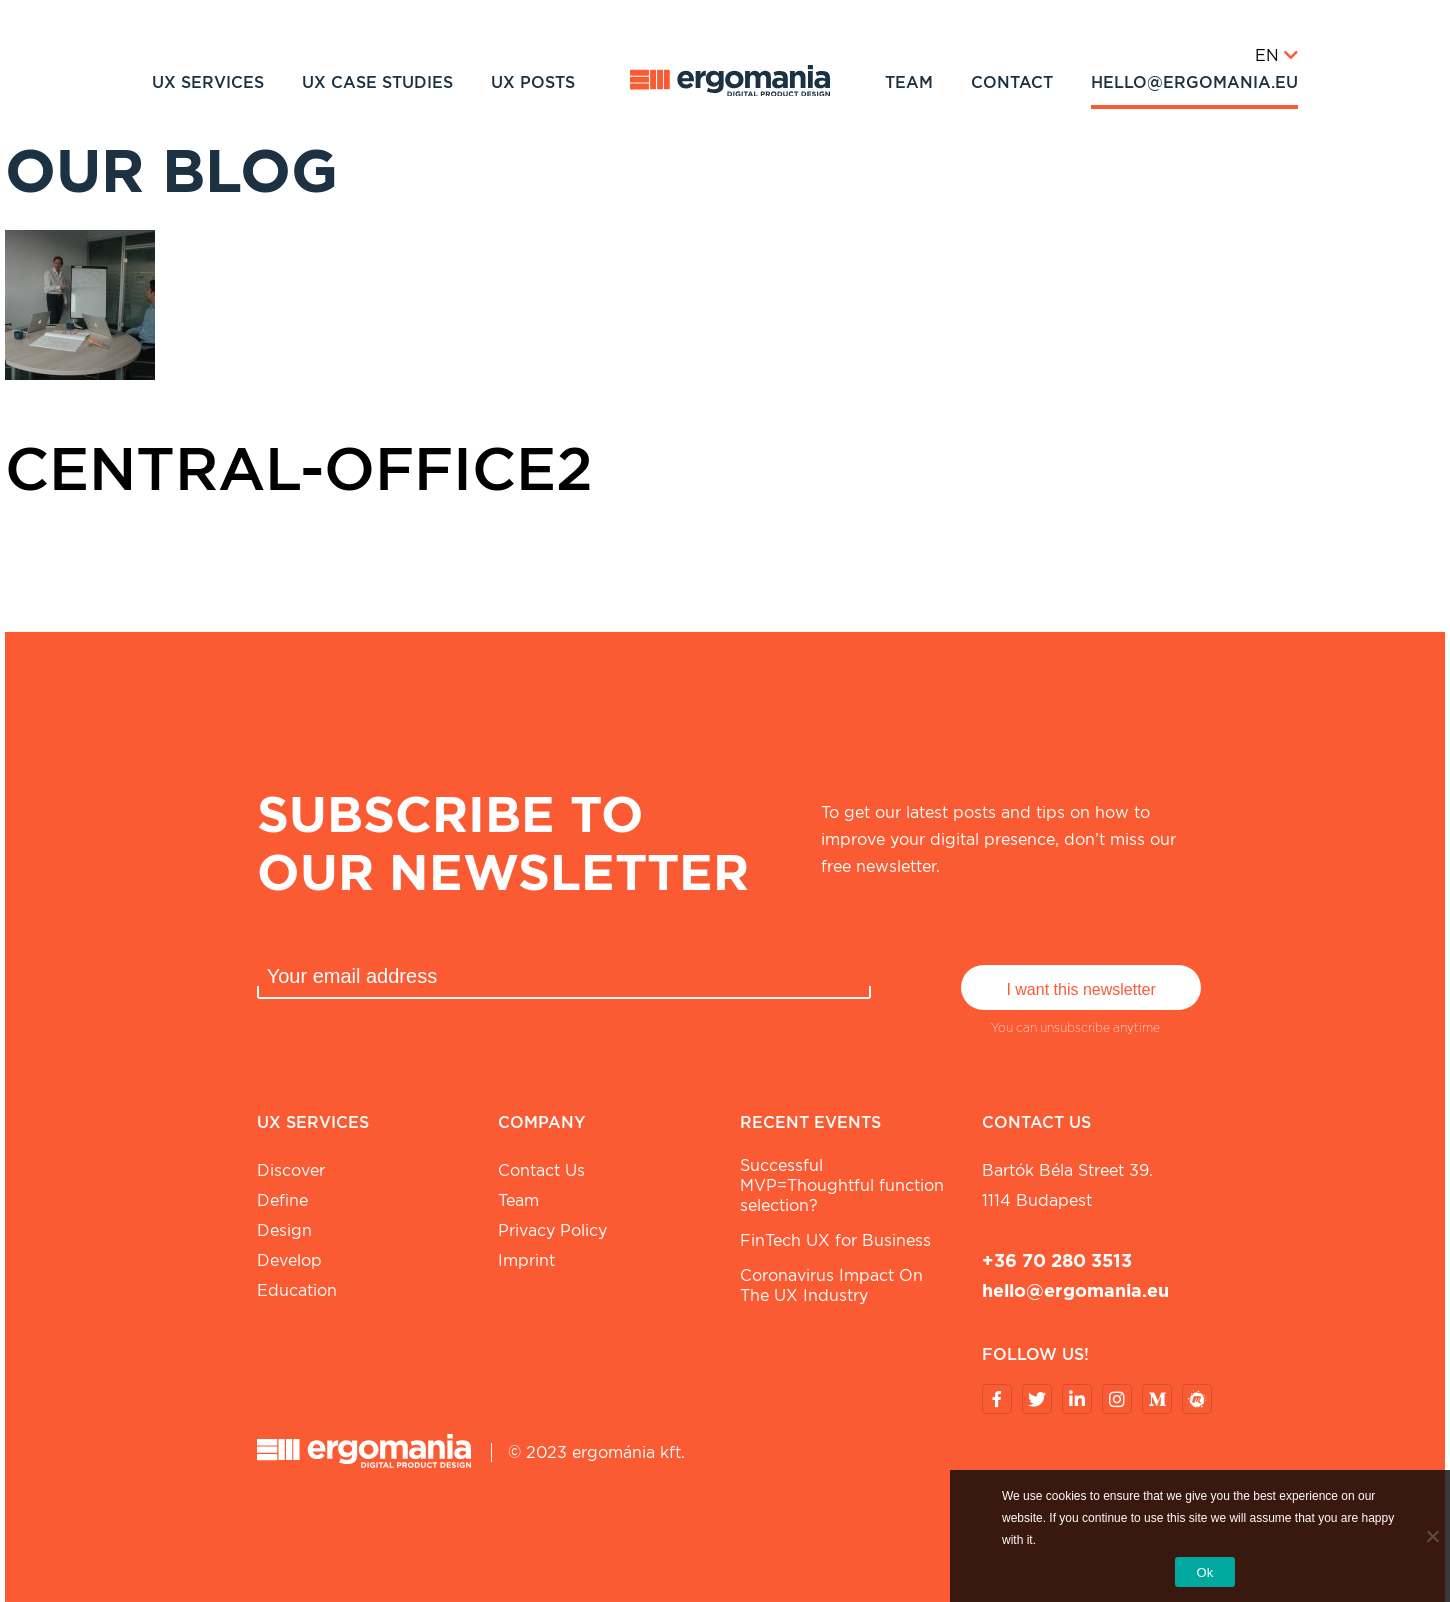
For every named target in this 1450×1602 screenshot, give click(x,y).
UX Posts (533, 82)
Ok (1204, 1572)
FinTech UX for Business (835, 1240)
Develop (289, 1260)
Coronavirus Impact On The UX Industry (831, 1285)
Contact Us (541, 1170)
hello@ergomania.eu (1194, 82)
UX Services (208, 82)
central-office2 (299, 468)
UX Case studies (377, 82)
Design (284, 1230)
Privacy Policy (552, 1230)
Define (282, 1200)
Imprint (526, 1260)
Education (297, 1290)
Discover (291, 1170)
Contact (1012, 82)
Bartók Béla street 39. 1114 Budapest (1067, 1185)
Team (909, 82)
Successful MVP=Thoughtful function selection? (842, 1185)
